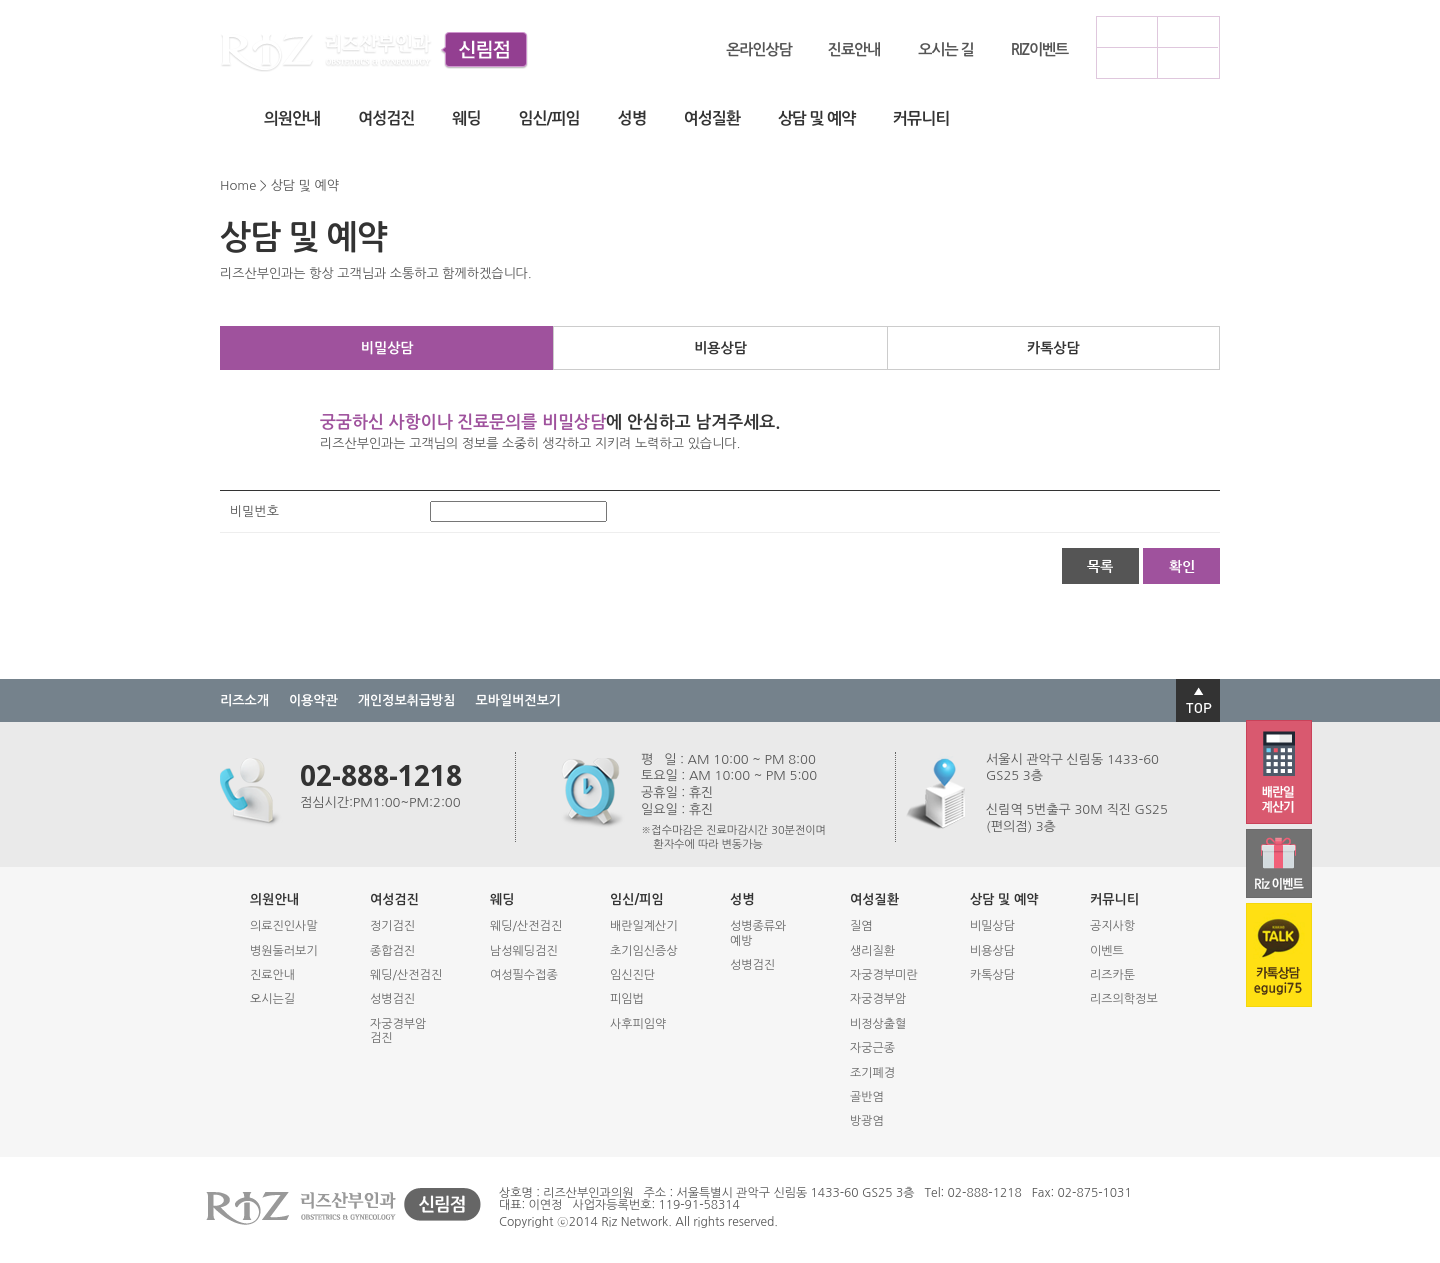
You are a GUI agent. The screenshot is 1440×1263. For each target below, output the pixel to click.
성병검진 (392, 999)
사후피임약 (638, 1024)
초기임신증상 (644, 951)
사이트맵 (1187, 62)
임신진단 (632, 975)
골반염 (867, 1097)
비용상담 (720, 348)
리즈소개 (244, 700)
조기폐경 (872, 1073)
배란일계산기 (644, 926)
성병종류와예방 (758, 933)
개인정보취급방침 (407, 700)
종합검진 (392, 951)
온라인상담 (759, 49)
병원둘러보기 (284, 951)
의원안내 (292, 118)
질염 (861, 926)
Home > (243, 185)
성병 (632, 118)
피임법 (627, 999)
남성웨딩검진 (524, 951)
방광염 (867, 1121)
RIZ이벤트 (1039, 49)
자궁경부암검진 (398, 1031)
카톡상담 (1053, 348)
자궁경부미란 (884, 975)
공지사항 (1112, 926)
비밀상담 (387, 348)
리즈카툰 (1112, 975)
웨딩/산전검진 (406, 975)
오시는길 (272, 999)
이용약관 (313, 700)
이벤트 (1107, 951)
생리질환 (872, 951)
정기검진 (392, 926)
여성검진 (386, 118)
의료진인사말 (284, 926)
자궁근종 (872, 1048)
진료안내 (854, 49)
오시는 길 (946, 49)
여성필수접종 (524, 975)
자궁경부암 (878, 999)
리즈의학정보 (1124, 999)
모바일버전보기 (519, 700)
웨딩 (466, 118)
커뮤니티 (921, 118)
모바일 (1126, 62)
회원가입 (1187, 31)
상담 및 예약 (816, 118)
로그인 (1126, 31)
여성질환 (712, 118)
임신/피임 (548, 118)
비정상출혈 (878, 1024)
